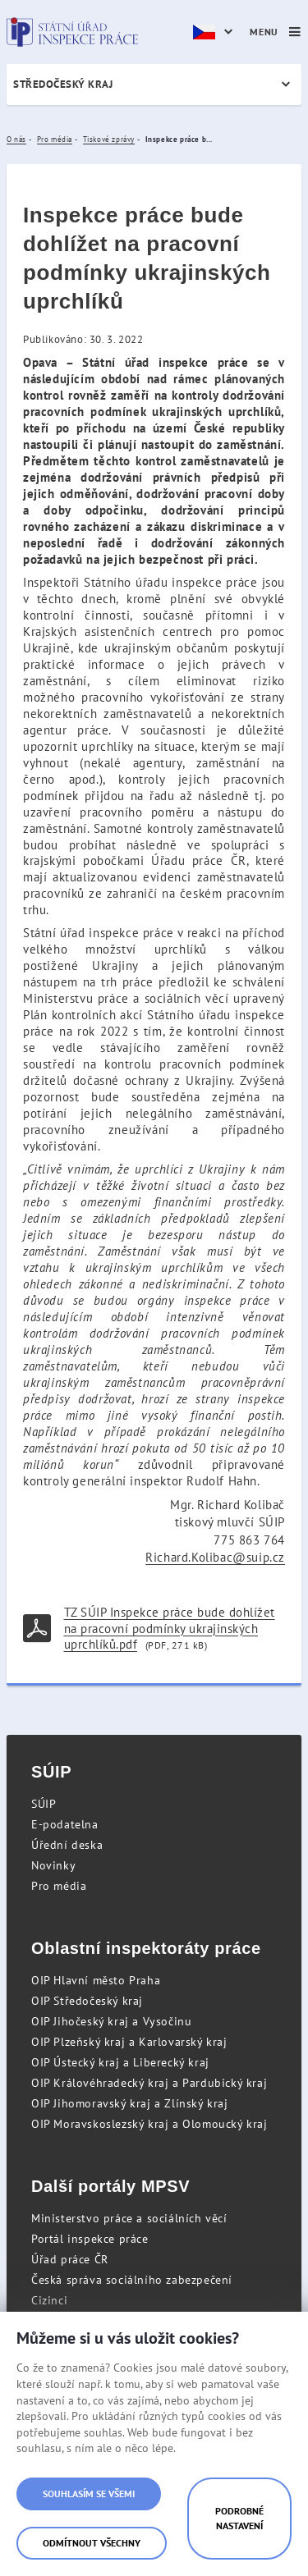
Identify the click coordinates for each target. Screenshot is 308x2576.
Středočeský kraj (63, 84)
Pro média (58, 1885)
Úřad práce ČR (69, 2259)
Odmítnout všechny (91, 2543)
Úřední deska (67, 1844)
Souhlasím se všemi (89, 2493)
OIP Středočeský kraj (87, 2000)
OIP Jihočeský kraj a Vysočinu (111, 2021)
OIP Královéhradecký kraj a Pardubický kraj (149, 2082)
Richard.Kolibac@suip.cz (215, 1557)
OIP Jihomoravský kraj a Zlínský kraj (129, 2103)
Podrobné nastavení (239, 2518)
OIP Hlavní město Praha (95, 1980)
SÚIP (43, 1803)
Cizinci (49, 2300)
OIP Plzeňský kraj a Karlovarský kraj (129, 2041)
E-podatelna (65, 1824)
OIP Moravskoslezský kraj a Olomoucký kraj (149, 2123)
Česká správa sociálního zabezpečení (131, 2279)
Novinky (53, 1865)
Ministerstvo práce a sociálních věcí (129, 2218)
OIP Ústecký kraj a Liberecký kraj (120, 2062)
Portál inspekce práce (90, 2238)
